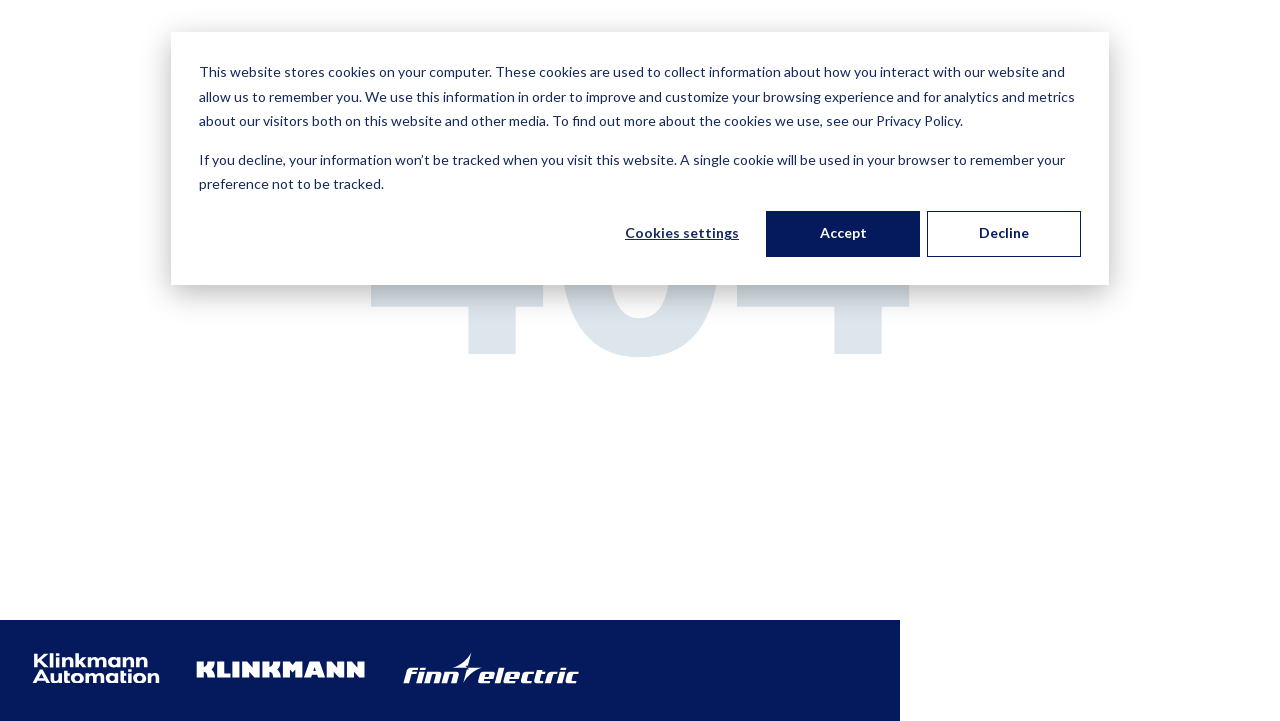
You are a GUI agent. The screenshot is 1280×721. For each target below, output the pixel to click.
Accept (843, 232)
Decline (1004, 232)
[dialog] (640, 158)
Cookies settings (682, 232)
